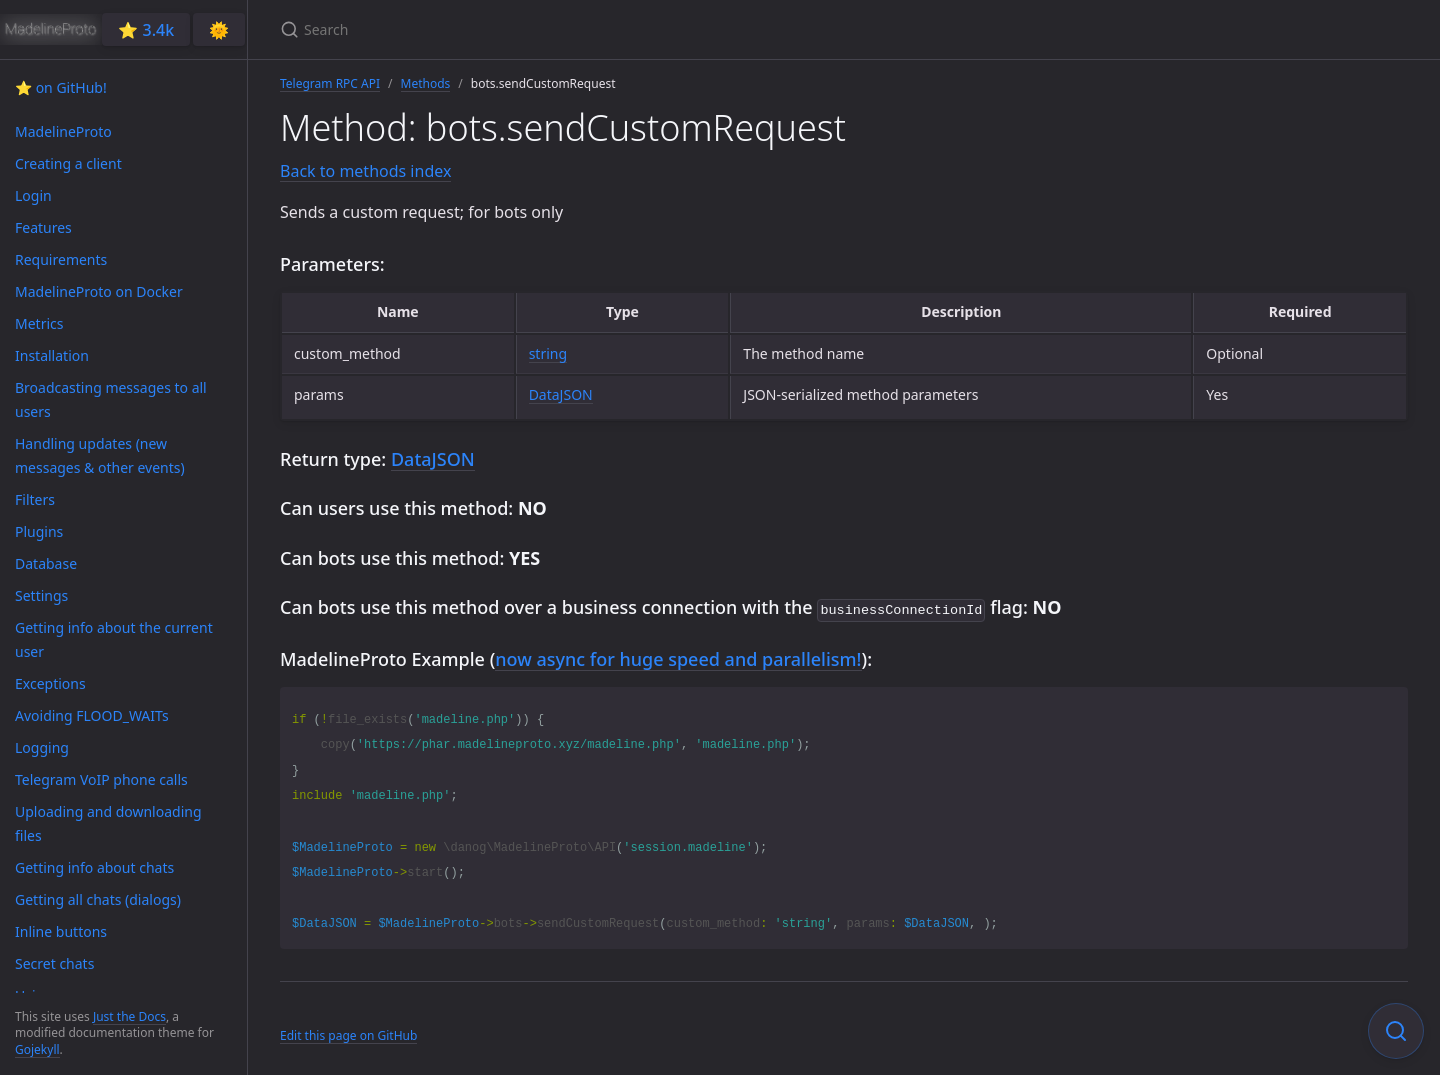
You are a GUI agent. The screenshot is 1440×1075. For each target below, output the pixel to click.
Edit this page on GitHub (348, 1033)
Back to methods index (365, 171)
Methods (426, 83)
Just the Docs (129, 1016)
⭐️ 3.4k (146, 30)
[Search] (516, 29)
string (548, 353)
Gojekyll (37, 1049)
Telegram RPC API (330, 83)
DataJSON (561, 394)
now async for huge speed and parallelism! (678, 657)
